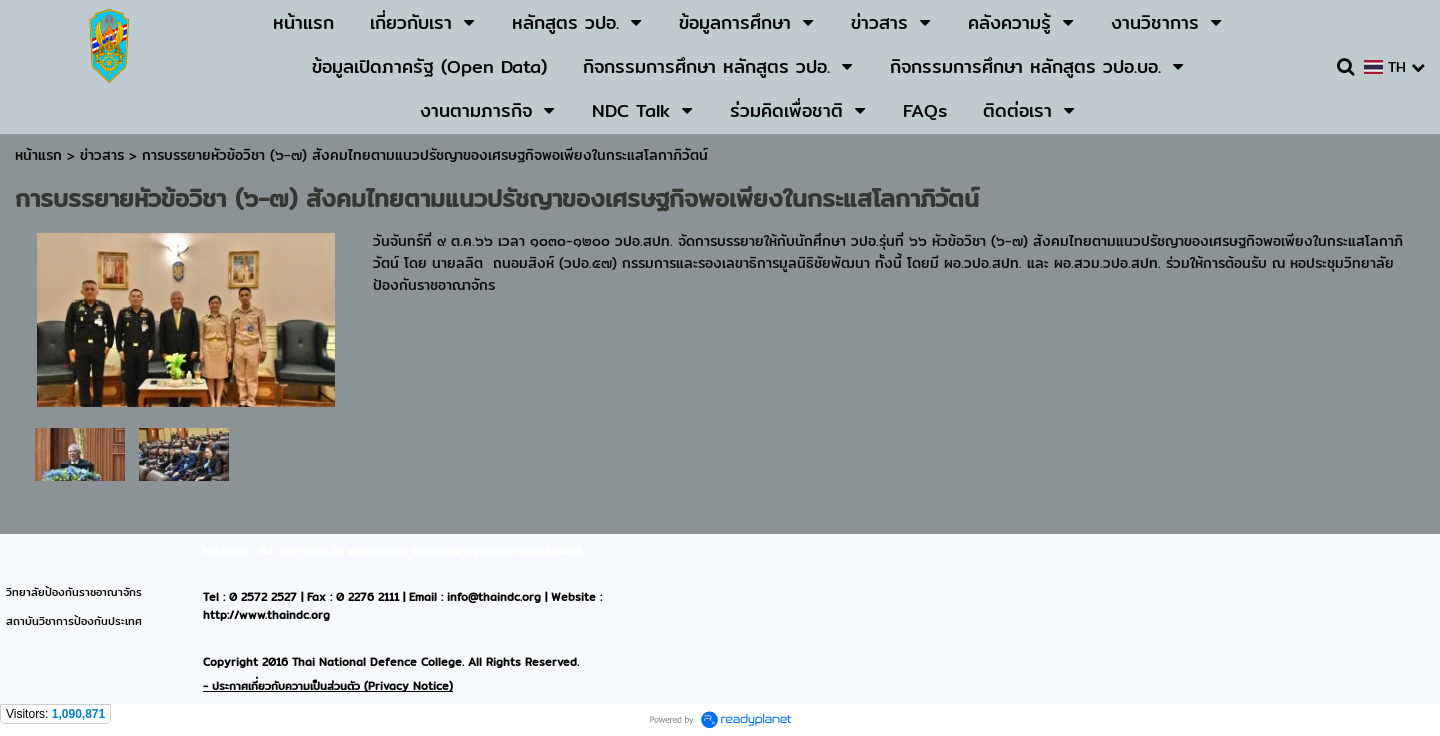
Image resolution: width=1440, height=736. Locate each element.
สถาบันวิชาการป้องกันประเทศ (74, 621)
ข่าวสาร (104, 155)
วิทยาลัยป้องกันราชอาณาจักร (74, 592)
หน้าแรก (38, 155)
